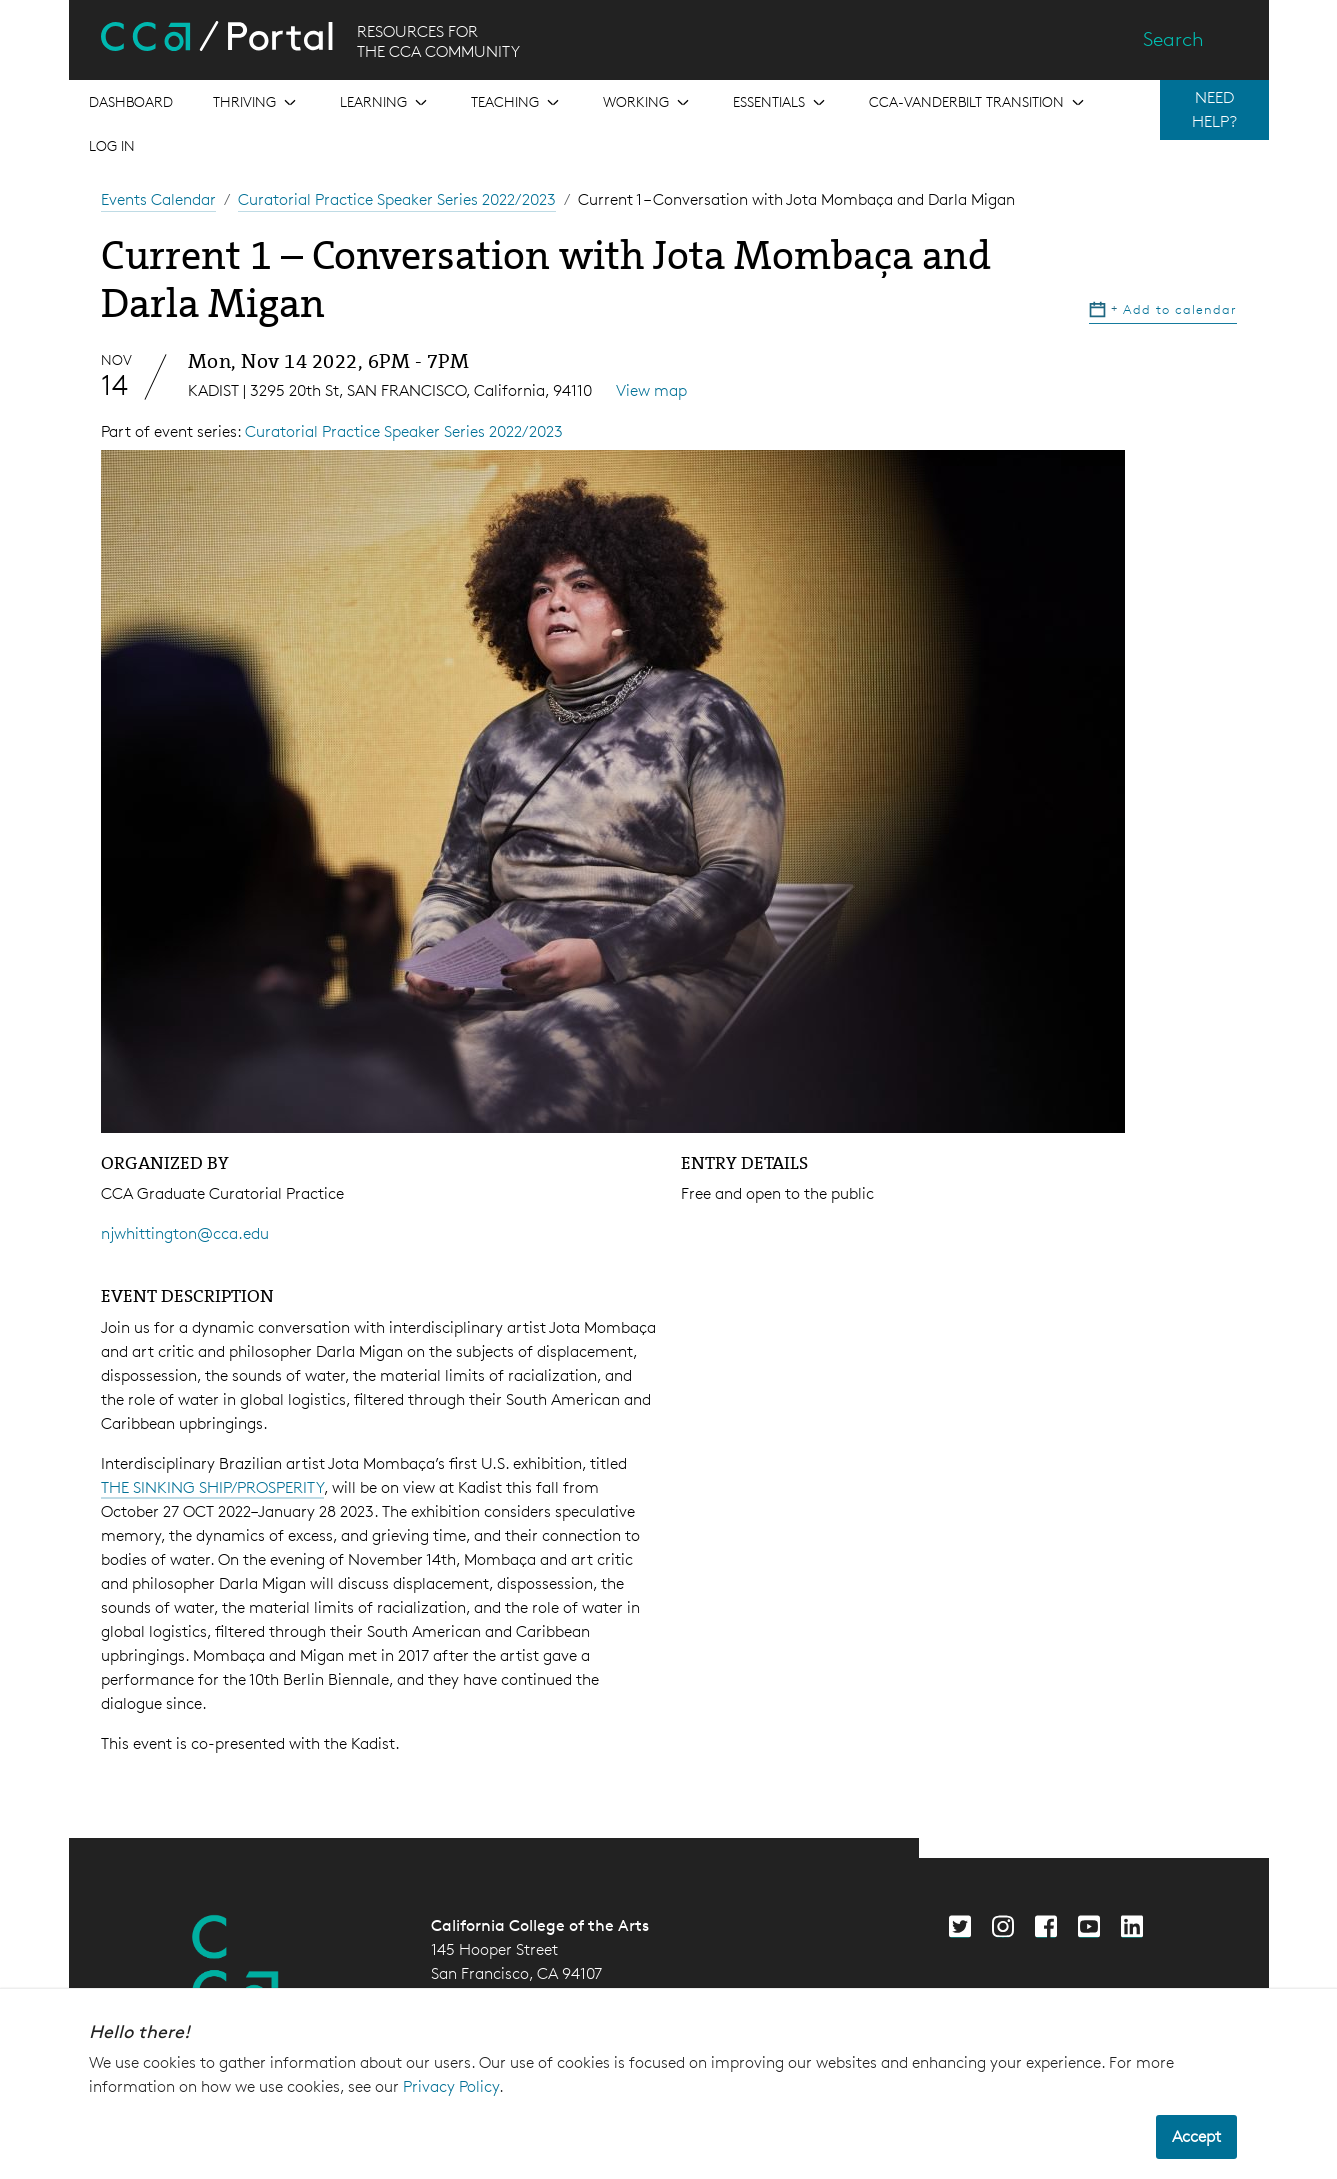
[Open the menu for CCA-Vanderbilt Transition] (978, 102)
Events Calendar (158, 199)
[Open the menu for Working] (648, 102)
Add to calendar (1163, 309)
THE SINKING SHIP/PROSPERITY (212, 1487)
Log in (112, 145)
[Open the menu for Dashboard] (131, 102)
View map (651, 390)
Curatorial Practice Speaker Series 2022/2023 (397, 199)
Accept (1196, 2136)
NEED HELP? (1214, 109)
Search (1173, 39)
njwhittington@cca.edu (185, 1233)
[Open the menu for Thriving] (256, 102)
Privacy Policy (451, 2086)
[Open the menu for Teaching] (517, 102)
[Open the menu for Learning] (385, 102)
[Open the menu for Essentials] (781, 102)
